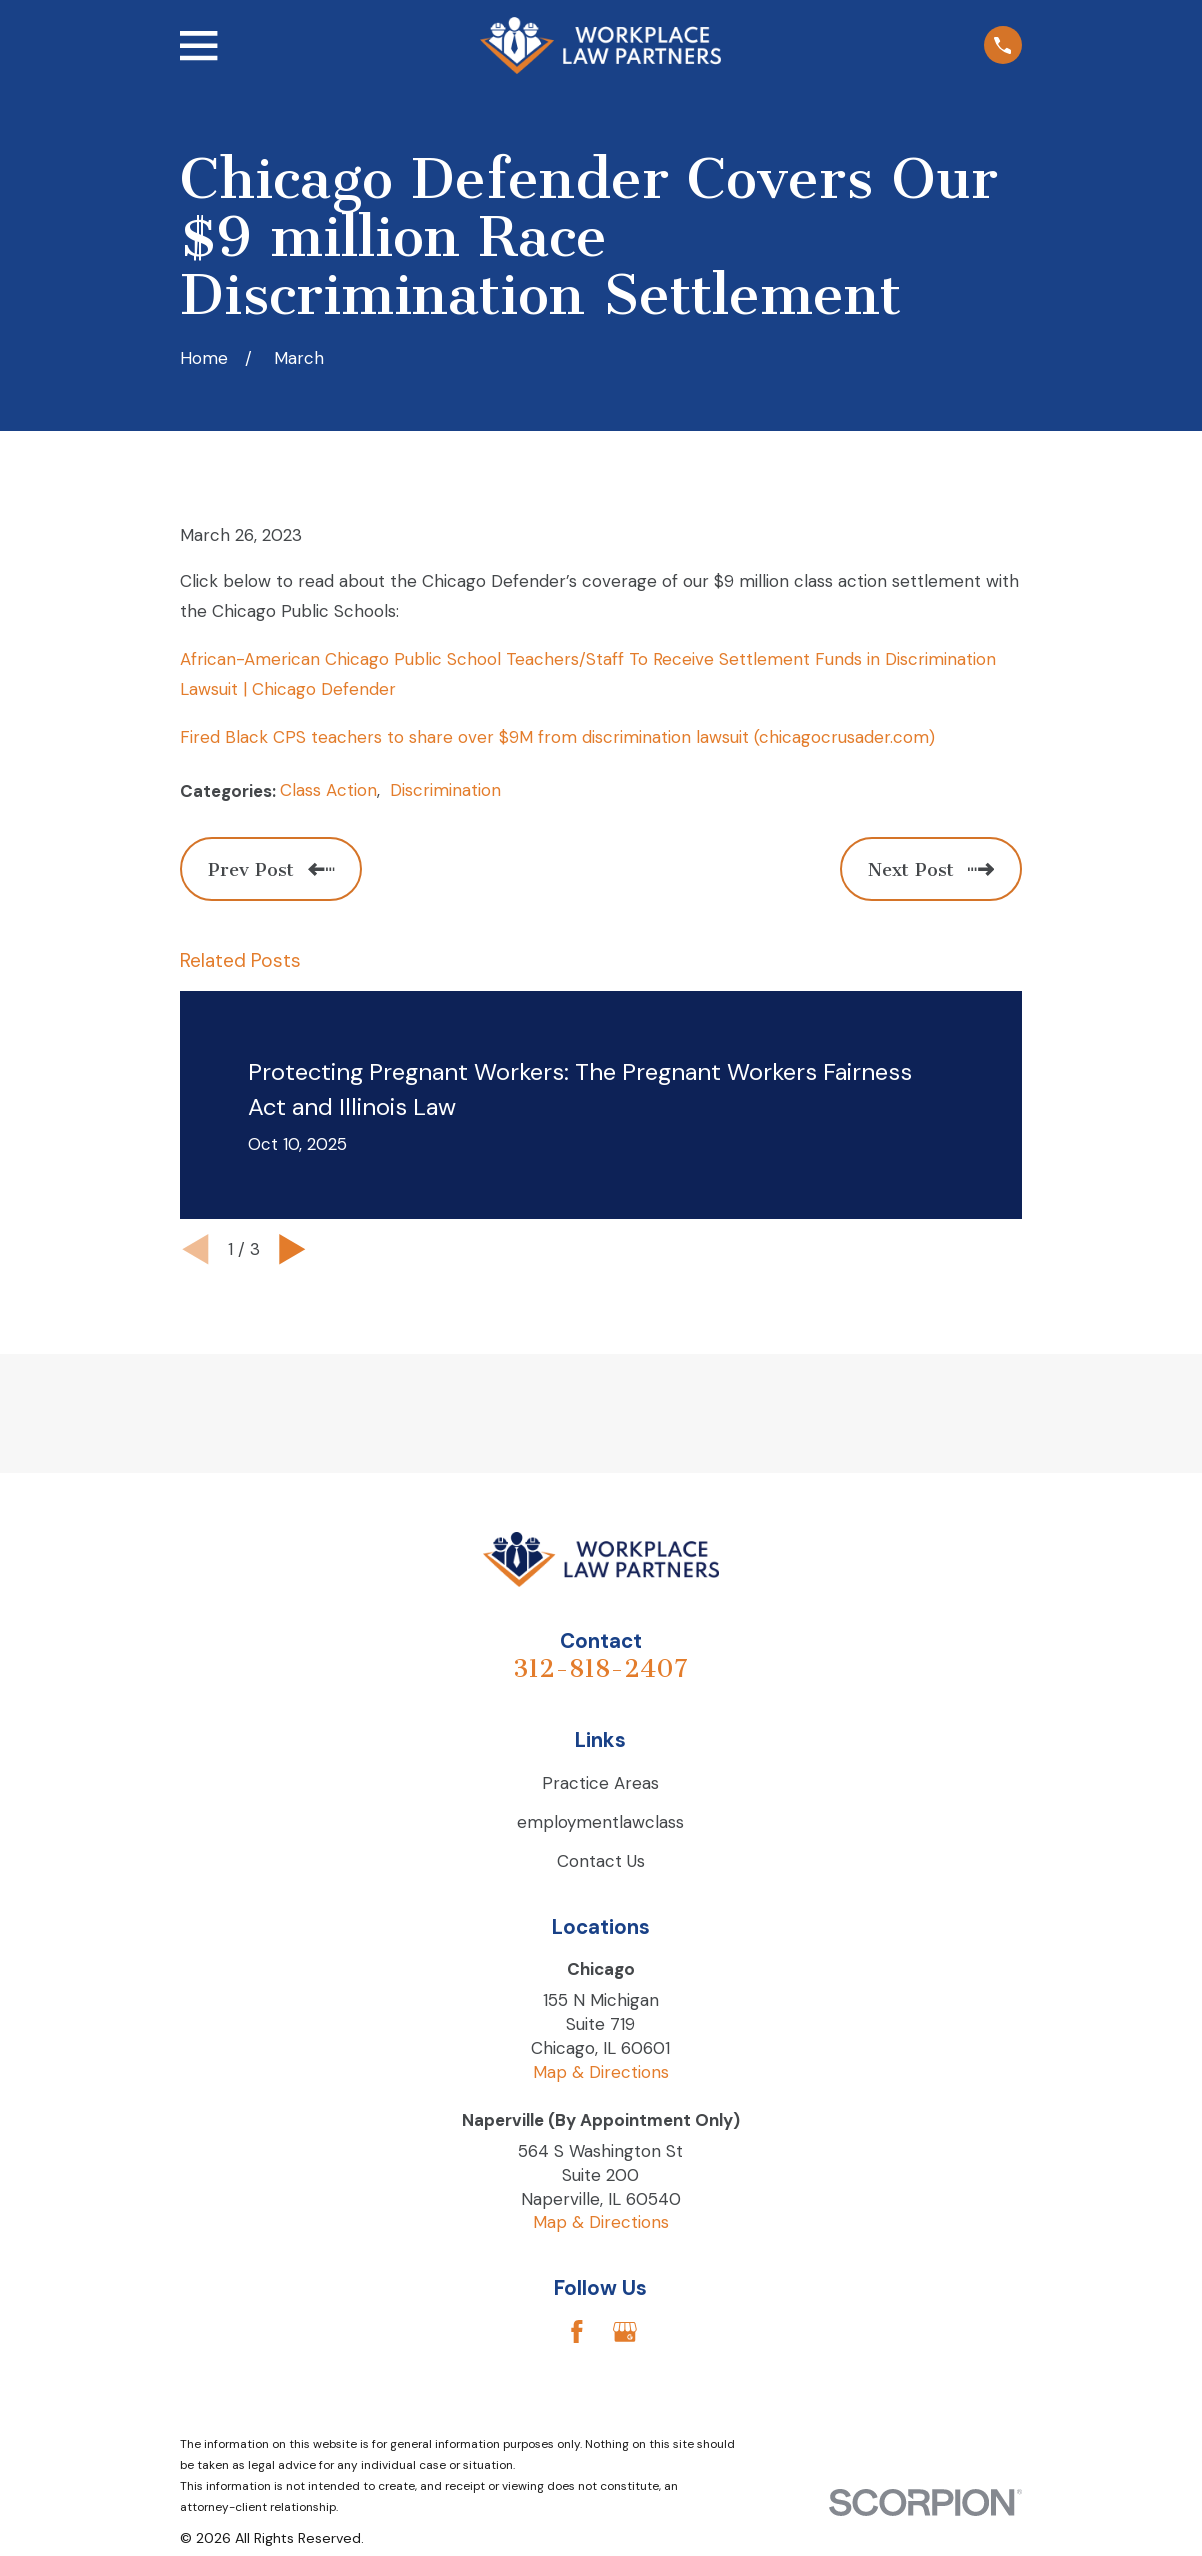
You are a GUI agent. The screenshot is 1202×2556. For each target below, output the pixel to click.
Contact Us (601, 1861)
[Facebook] (577, 2332)
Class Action (328, 790)
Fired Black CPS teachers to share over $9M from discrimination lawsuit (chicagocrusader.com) (557, 737)
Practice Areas (600, 1783)
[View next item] (292, 1249)
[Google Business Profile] (625, 2332)
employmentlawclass (600, 1822)
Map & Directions (601, 2072)
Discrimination (445, 790)
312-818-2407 (600, 1668)
